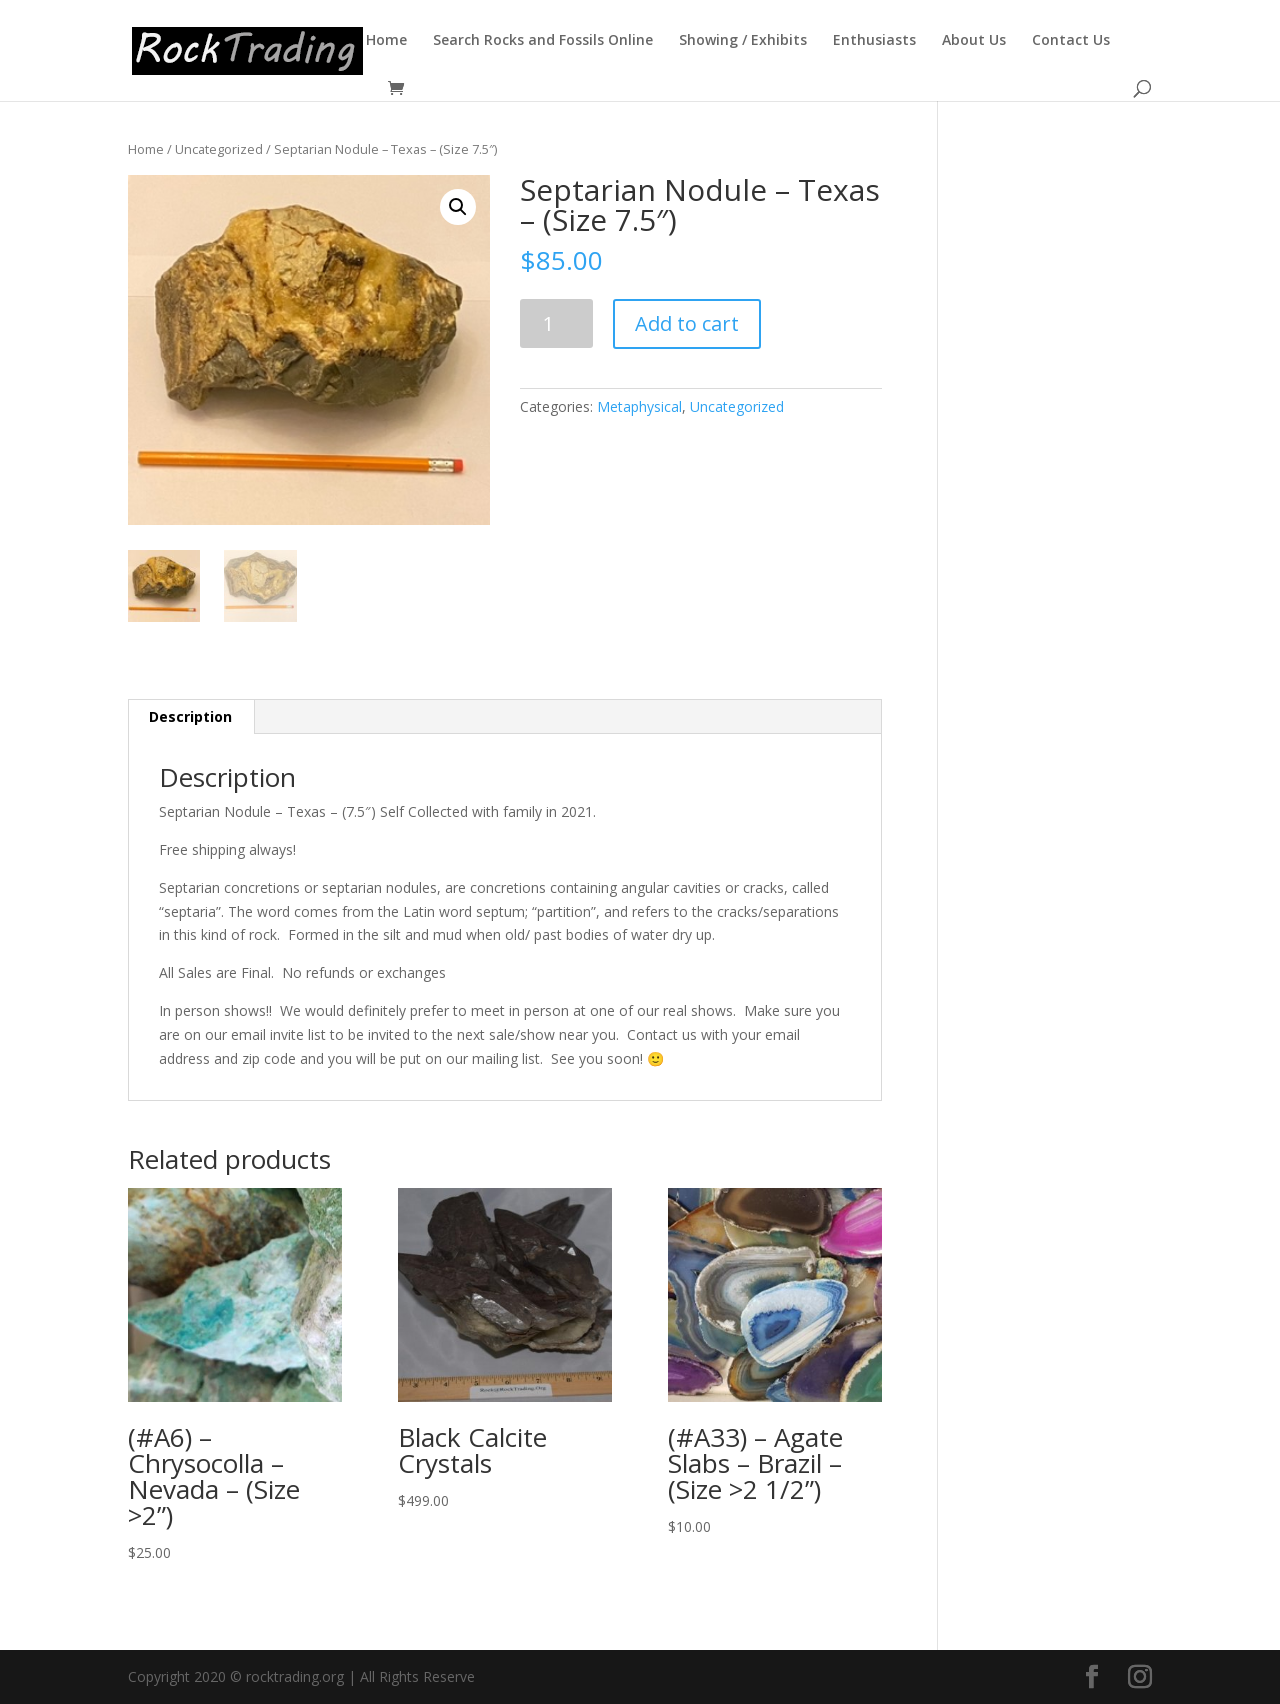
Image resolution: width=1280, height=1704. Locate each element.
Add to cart (687, 323)
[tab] (191, 717)
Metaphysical (639, 406)
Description (190, 716)
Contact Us (1071, 41)
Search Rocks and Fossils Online (543, 41)
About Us (974, 41)
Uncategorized (219, 149)
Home (386, 41)
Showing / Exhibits (743, 41)
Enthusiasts (874, 41)
